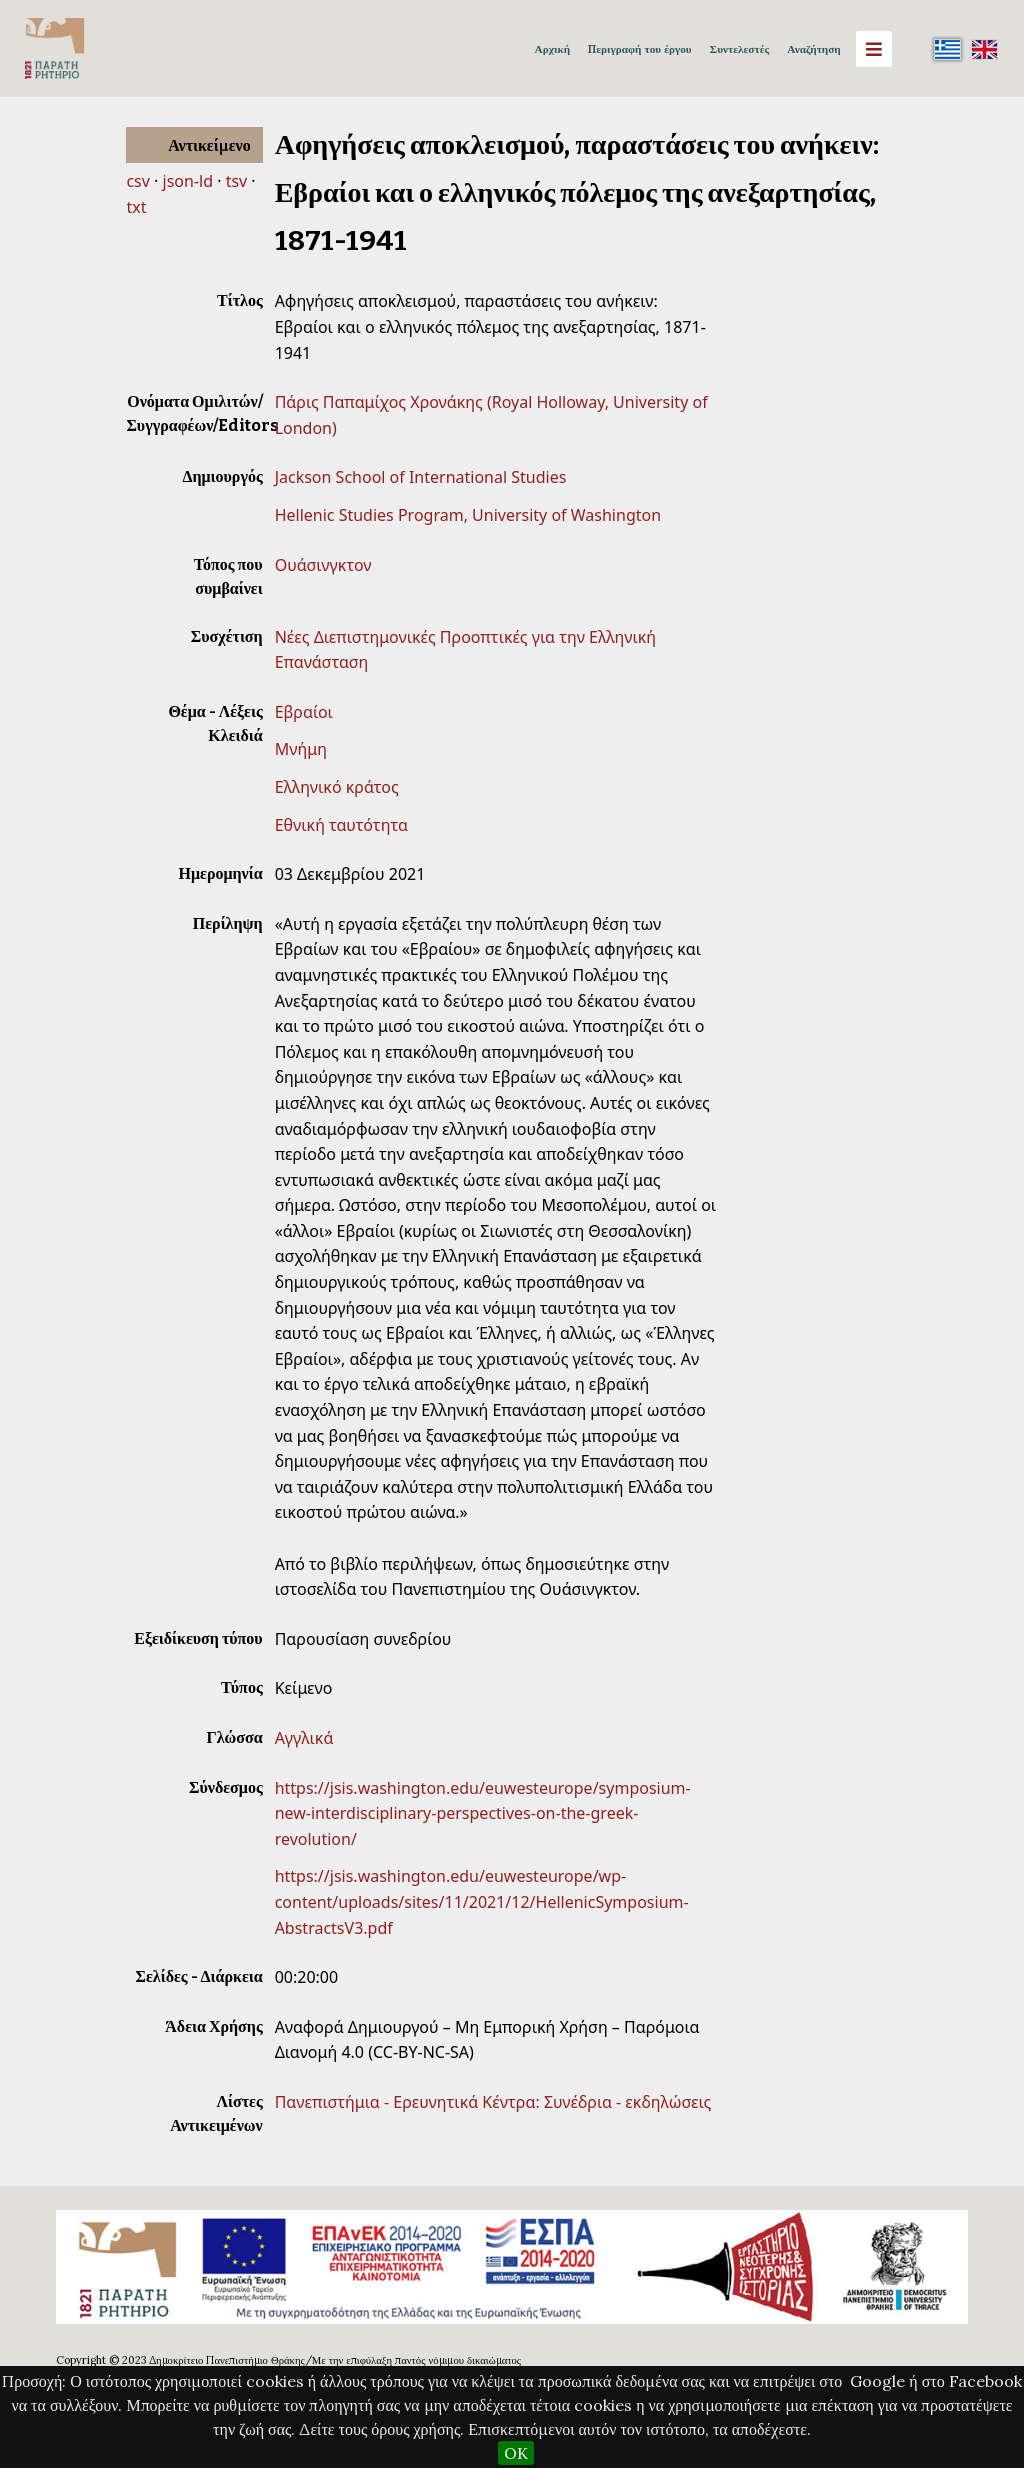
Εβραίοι (304, 712)
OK (516, 2453)
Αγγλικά (304, 1738)
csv (137, 181)
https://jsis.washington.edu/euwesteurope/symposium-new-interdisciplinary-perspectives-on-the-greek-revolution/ (483, 1813)
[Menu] (874, 49)
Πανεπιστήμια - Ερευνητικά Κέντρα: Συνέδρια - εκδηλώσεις (493, 2102)
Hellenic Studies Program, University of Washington (468, 515)
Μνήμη (301, 749)
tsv (237, 181)
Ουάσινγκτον (323, 565)
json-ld (188, 181)
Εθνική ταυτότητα (341, 825)
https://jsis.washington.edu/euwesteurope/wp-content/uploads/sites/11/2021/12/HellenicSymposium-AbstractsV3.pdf (482, 1901)
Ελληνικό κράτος (337, 787)
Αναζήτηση (813, 49)
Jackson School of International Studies (421, 477)
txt (136, 207)
